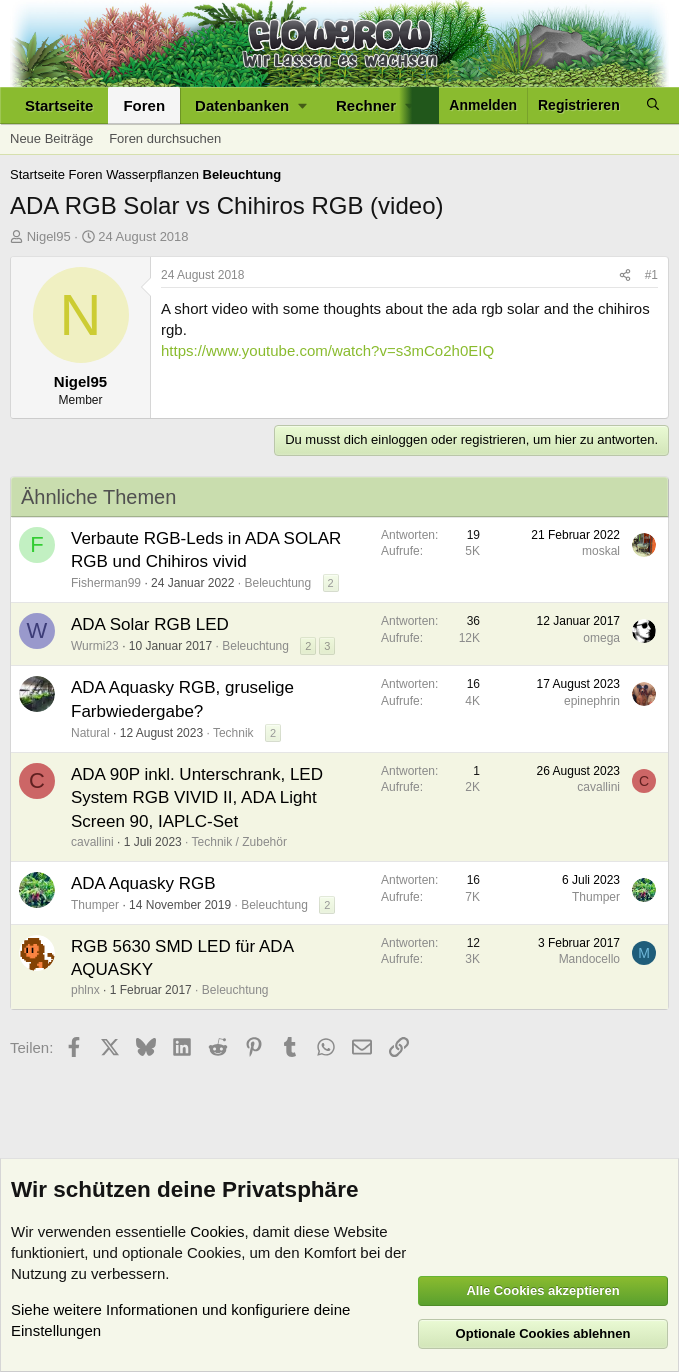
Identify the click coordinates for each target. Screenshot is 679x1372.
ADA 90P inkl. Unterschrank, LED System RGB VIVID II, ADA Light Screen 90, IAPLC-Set (197, 798)
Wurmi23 (95, 646)
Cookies (217, 1231)
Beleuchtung (277, 583)
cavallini (92, 842)
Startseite (59, 105)
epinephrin (592, 701)
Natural (90, 733)
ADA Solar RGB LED (150, 624)
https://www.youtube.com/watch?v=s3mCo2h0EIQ (327, 350)
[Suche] (653, 105)
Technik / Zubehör (239, 842)
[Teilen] (625, 275)
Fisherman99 (106, 583)
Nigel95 (49, 236)
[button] (250, 105)
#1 (651, 275)
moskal (601, 551)
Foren (144, 105)
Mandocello (589, 959)
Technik (233, 733)
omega (601, 638)
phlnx (85, 990)
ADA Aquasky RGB (143, 883)
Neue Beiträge (51, 138)
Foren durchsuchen (165, 138)
